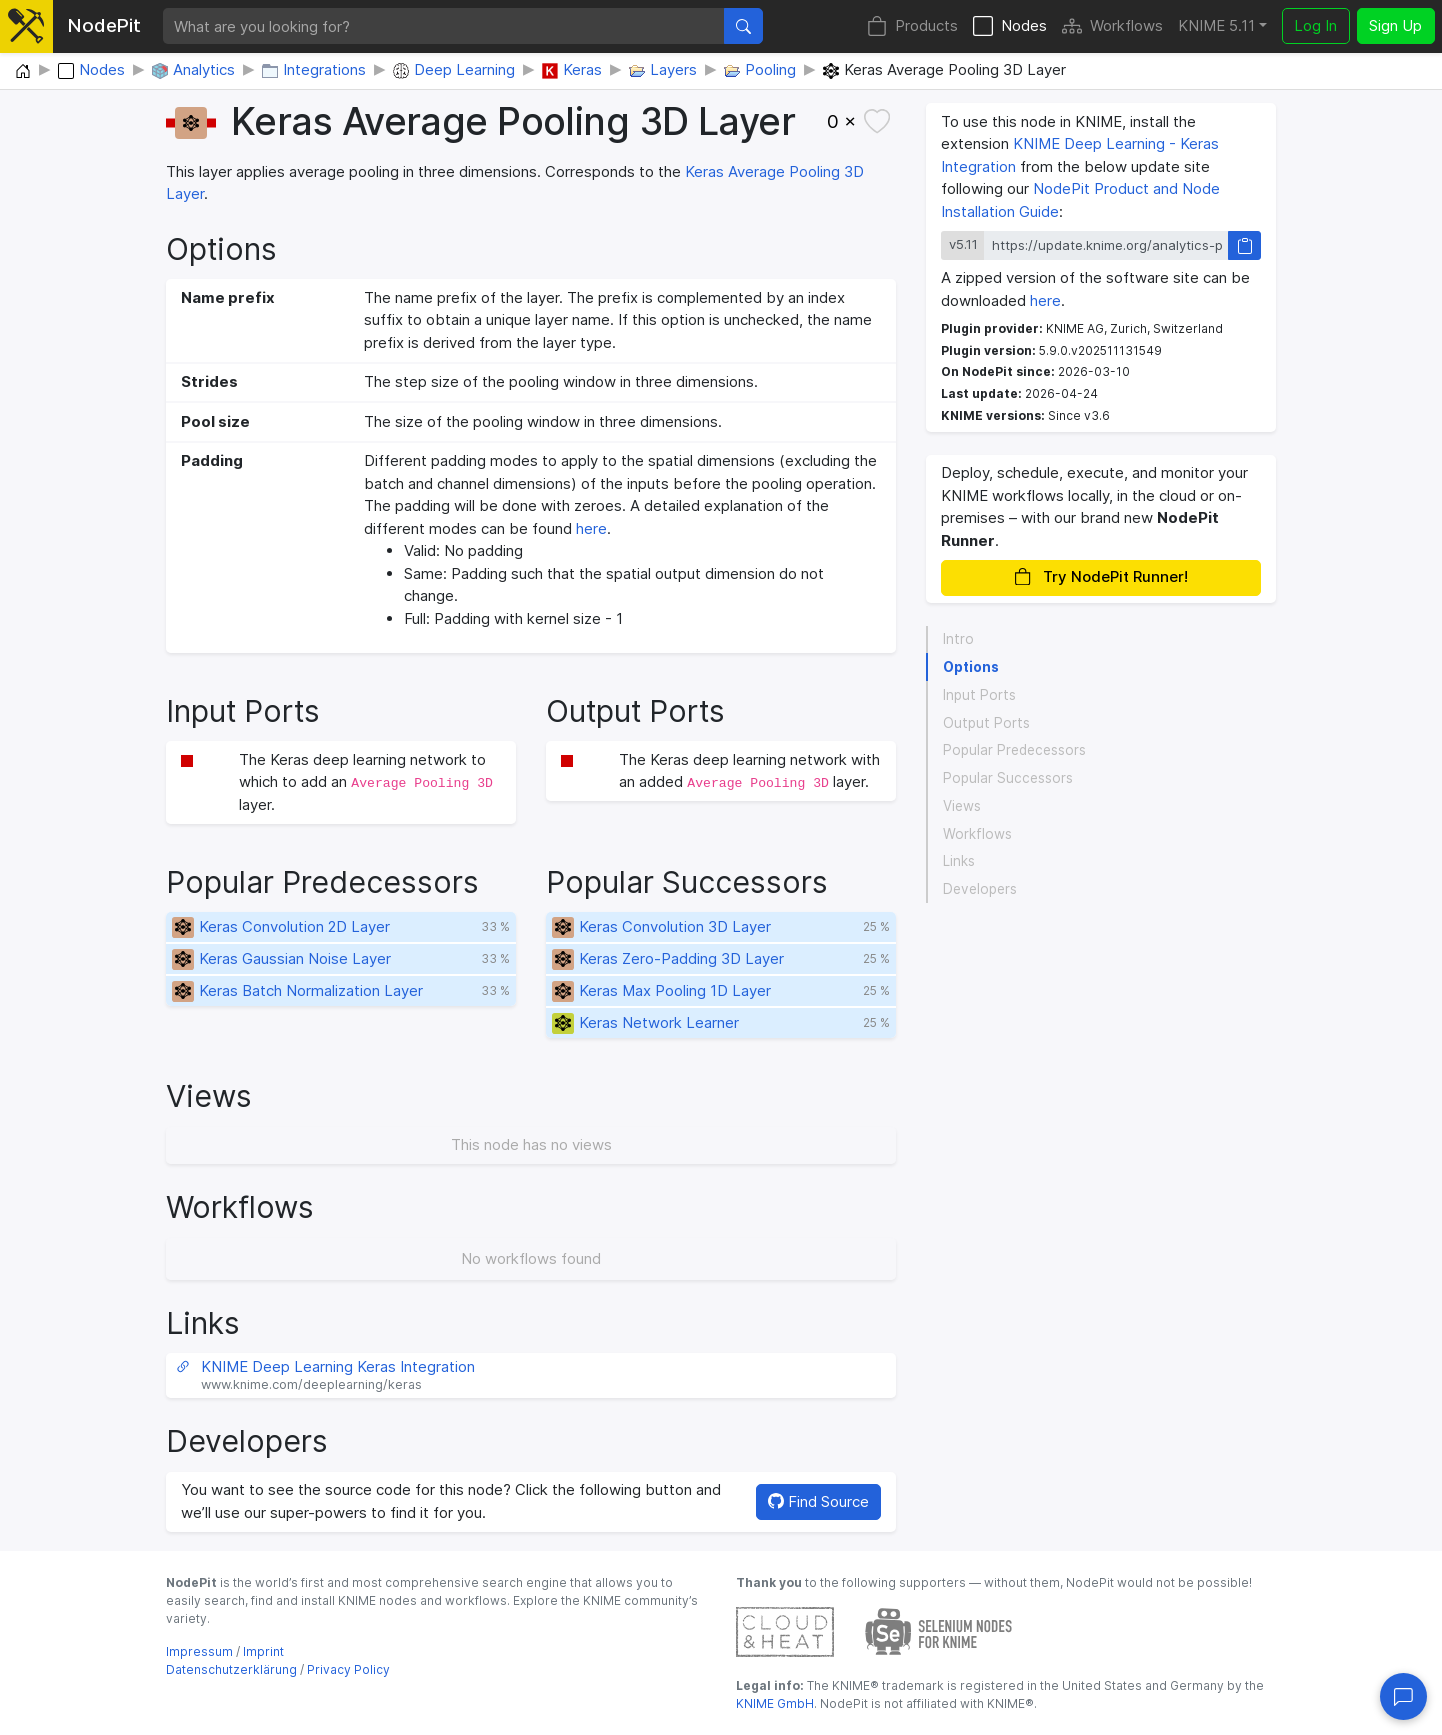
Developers (980, 889)
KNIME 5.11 (1216, 25)
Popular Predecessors (1014, 750)
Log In (1315, 25)
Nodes (1010, 26)
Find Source (818, 1501)
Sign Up (1395, 25)
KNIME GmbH (775, 1703)
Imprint (263, 1651)
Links (959, 861)
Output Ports (986, 723)
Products (912, 26)
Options (971, 667)
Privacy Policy (348, 1669)
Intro (958, 639)
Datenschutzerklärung (231, 1669)
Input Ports (979, 695)
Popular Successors (1008, 778)
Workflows (1112, 26)
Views (962, 806)
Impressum (199, 1651)
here (591, 528)
